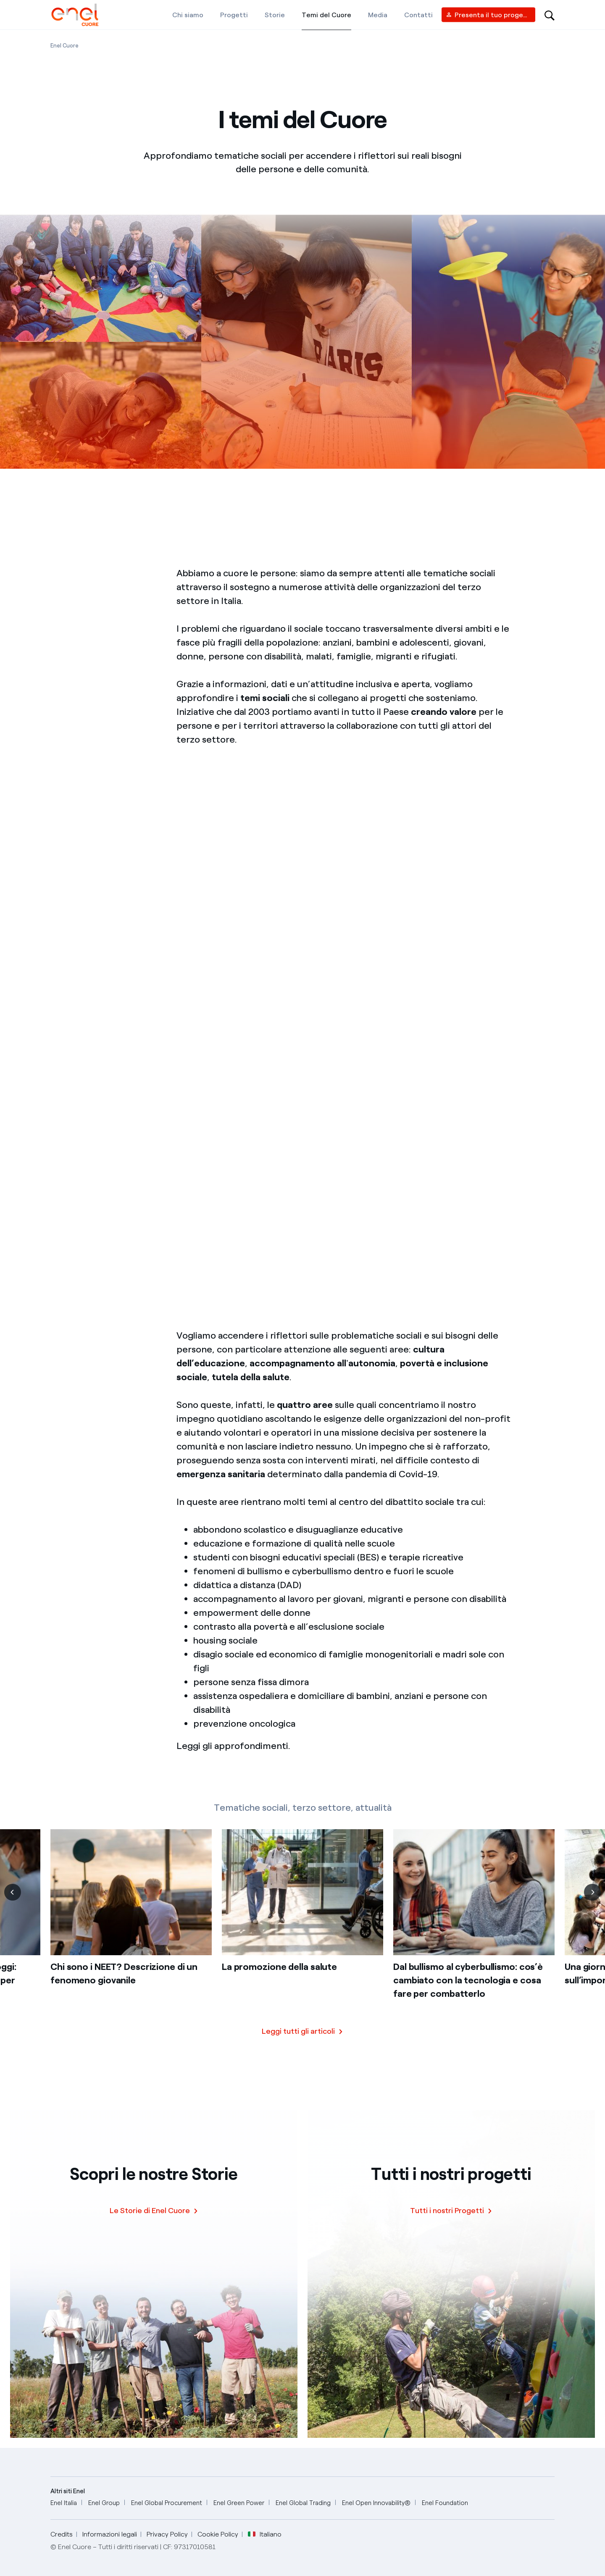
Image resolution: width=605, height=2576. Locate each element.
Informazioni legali (109, 2534)
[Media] (377, 14)
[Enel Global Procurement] (166, 2503)
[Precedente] (12, 1900)
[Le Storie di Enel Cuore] (154, 2210)
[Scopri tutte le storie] (302, 2039)
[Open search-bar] (549, 14)
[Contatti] (418, 14)
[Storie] (275, 14)
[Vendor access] (488, 15)
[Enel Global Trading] (303, 2503)
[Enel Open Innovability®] (376, 2503)
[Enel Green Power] (238, 2503)
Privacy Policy (167, 2534)
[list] (302, 1936)
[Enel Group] (104, 2503)
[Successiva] (592, 1900)
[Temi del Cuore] (326, 14)
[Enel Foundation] (445, 2503)
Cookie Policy (217, 2534)
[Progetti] (234, 14)
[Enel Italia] (63, 2503)
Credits (61, 2534)
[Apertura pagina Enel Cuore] (64, 45)
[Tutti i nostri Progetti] (451, 2210)
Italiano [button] (264, 2534)
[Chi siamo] (187, 14)
